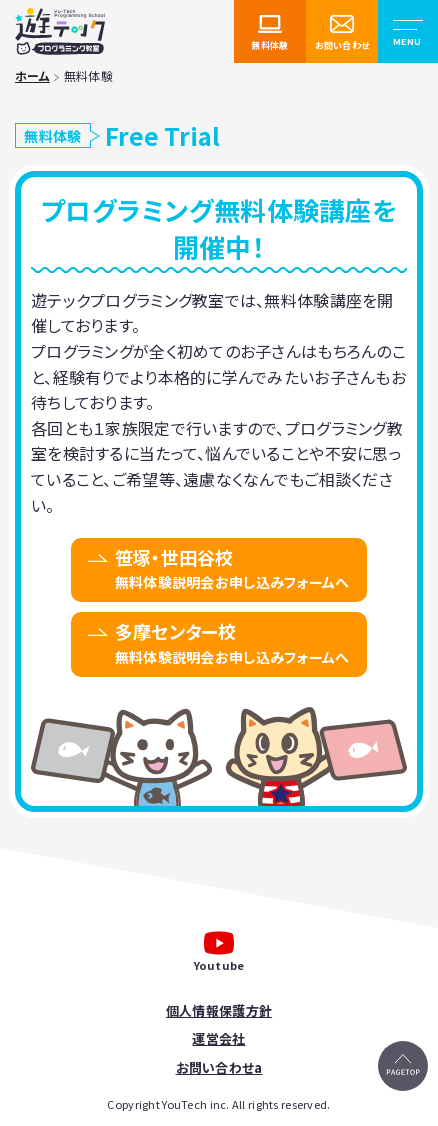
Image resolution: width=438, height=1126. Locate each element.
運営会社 (218, 1038)
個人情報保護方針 (219, 1010)
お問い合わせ (342, 45)
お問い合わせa (219, 1067)
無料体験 (269, 45)
